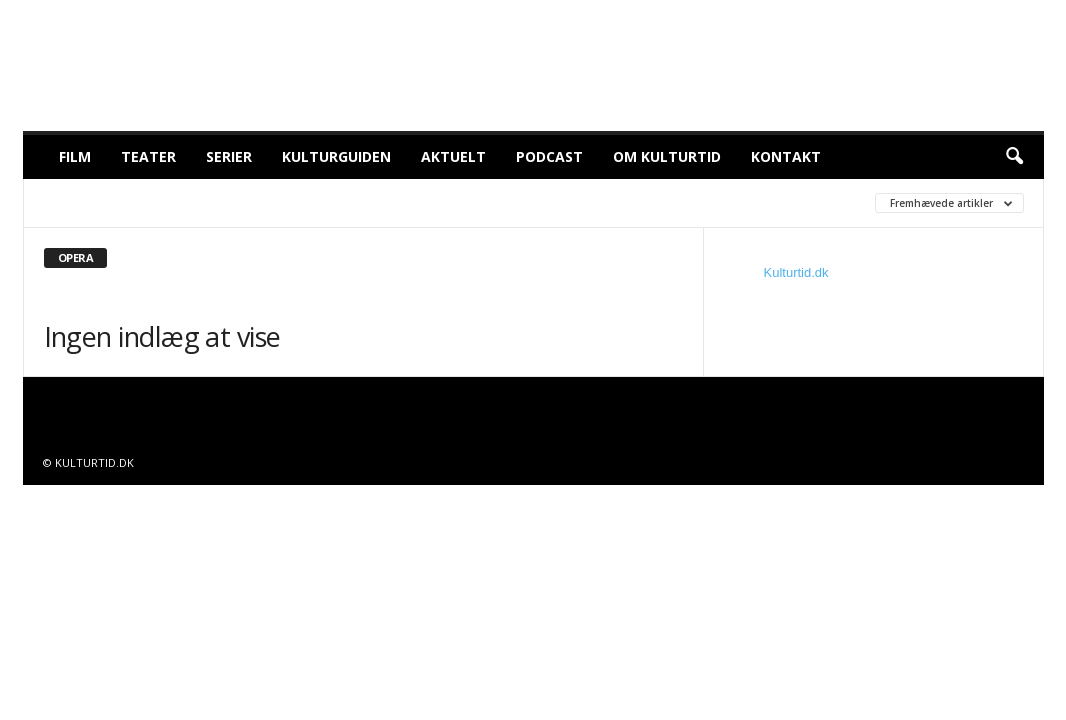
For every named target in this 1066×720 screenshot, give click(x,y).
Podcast (549, 156)
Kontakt (786, 156)
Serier (229, 156)
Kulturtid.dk (796, 272)
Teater (148, 156)
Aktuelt (453, 156)
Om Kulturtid (667, 156)
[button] (1014, 157)
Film (75, 156)
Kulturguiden (336, 156)
